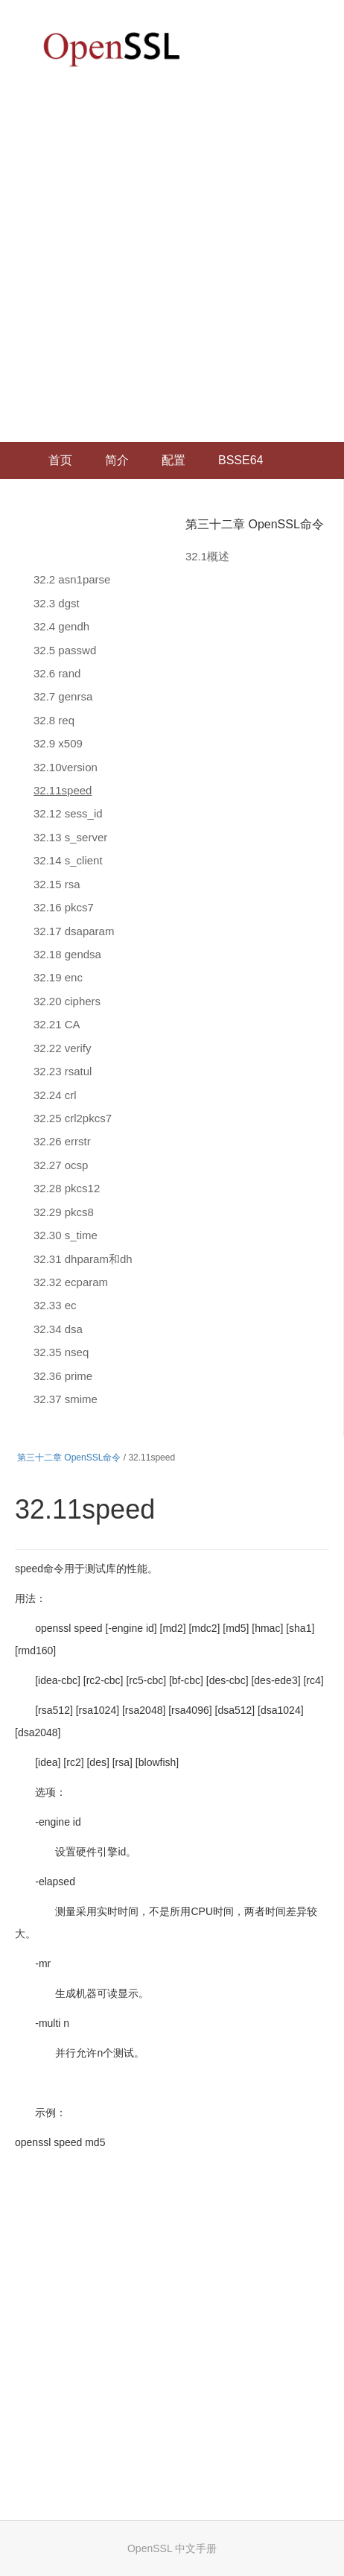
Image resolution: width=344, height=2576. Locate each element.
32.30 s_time (66, 1235)
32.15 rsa (57, 884)
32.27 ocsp (61, 1165)
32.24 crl (55, 1095)
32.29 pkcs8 (64, 1212)
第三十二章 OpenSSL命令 (254, 524)
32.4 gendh (61, 626)
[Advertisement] (172, 262)
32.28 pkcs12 (67, 1188)
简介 (117, 460)
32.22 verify (63, 1048)
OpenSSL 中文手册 (172, 2548)
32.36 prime (63, 1376)
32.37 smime (66, 1399)
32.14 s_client (68, 860)
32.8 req (54, 720)
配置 (173, 460)
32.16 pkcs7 (64, 907)
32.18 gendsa (67, 954)
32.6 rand (57, 673)
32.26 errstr (62, 1141)
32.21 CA (57, 1024)
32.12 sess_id (68, 813)
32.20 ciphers (67, 1001)
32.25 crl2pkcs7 (73, 1118)
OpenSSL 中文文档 (111, 48)
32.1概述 (207, 556)
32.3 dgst (57, 603)
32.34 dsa (58, 1329)
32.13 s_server (70, 837)
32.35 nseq (61, 1352)
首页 (60, 460)
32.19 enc (58, 977)
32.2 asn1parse (72, 579)
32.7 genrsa (63, 696)
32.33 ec (55, 1305)
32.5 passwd (65, 650)
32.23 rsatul (63, 1071)
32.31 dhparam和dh (83, 1259)
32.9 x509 (58, 743)
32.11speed (63, 790)
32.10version (66, 767)
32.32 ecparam (71, 1282)
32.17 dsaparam (74, 931)
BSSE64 (240, 460)
